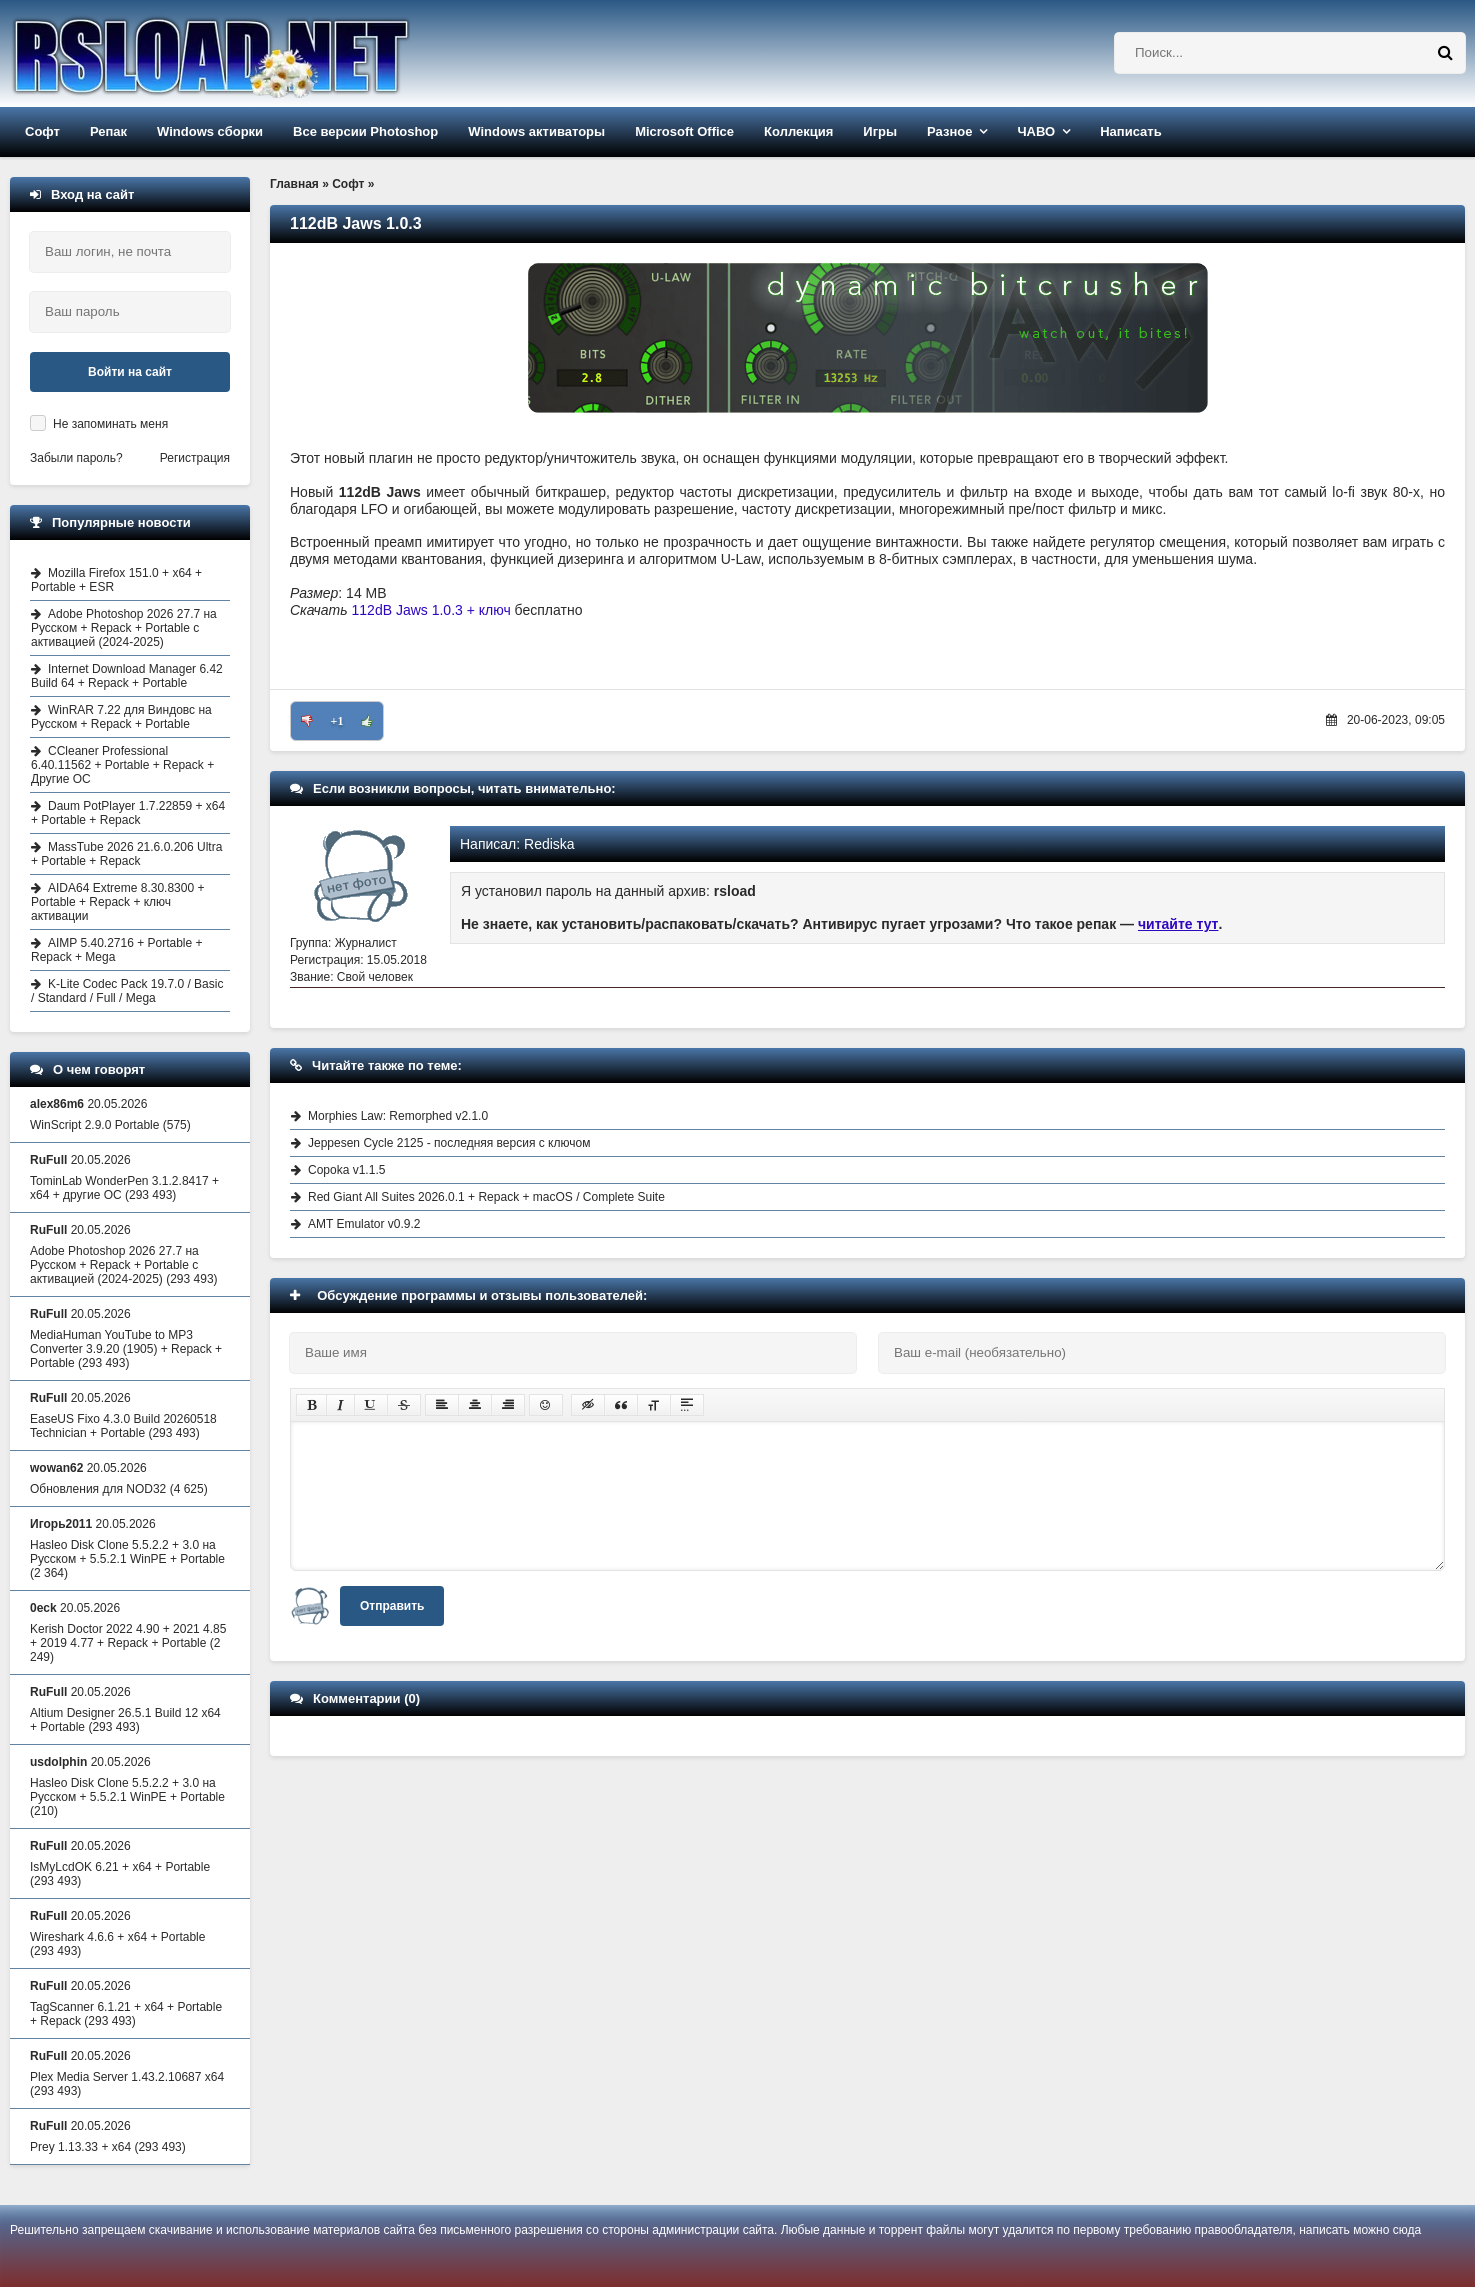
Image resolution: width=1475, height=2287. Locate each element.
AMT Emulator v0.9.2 (364, 1224)
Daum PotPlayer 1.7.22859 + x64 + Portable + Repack (128, 813)
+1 (337, 721)
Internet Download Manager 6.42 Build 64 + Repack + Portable (127, 676)
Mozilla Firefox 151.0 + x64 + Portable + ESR (116, 580)
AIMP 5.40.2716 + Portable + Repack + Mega (117, 950)
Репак (108, 131)
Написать (1130, 131)
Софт (42, 131)
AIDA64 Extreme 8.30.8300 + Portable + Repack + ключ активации (117, 902)
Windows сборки (210, 131)
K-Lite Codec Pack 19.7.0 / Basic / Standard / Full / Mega (127, 991)
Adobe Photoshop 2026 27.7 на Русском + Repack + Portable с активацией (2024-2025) (124, 628)
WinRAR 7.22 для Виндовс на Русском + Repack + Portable (121, 717)
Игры (880, 131)
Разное (949, 131)
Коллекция (798, 131)
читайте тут (1178, 924)
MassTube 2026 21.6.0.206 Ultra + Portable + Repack (126, 854)
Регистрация (195, 458)
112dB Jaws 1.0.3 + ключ (431, 610)
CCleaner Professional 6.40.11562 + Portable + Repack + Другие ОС (122, 765)
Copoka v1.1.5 (346, 1170)
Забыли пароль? (76, 458)
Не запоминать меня (110, 424)
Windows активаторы (536, 131)
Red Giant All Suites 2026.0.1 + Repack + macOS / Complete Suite (486, 1197)
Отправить (392, 1606)
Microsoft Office (684, 131)
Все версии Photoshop (365, 131)
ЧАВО (1036, 131)
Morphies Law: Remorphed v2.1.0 (398, 1116)
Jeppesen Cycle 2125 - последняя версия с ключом (449, 1143)
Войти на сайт (130, 372)
